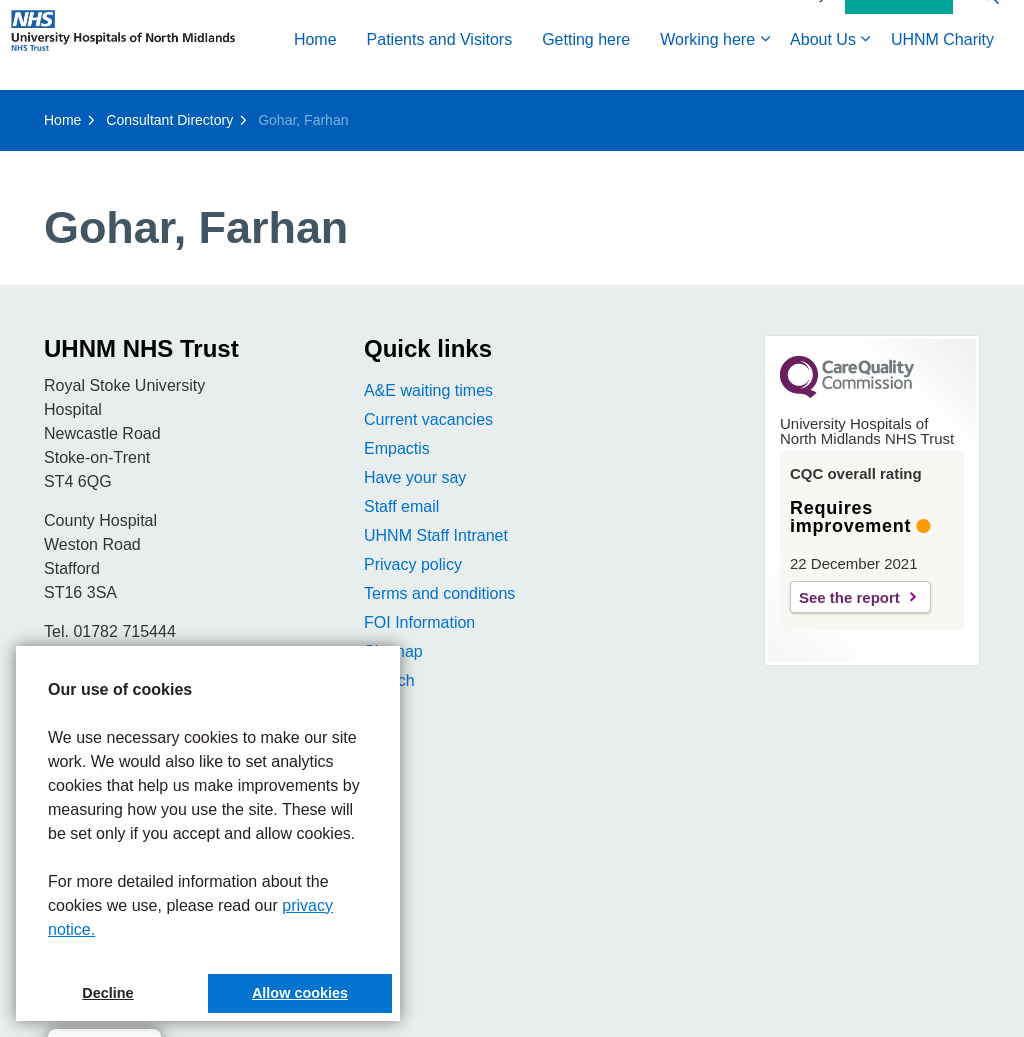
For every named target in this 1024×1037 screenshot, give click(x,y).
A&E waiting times (428, 390)
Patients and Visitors (161, 112)
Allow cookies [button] (300, 993)
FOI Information (419, 622)
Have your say (415, 477)
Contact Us (899, 68)
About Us (544, 112)
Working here (428, 112)
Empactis (397, 448)
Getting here (307, 112)
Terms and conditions (439, 593)
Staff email (401, 506)
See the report (849, 597)
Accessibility (788, 67)
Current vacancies (428, 419)
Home (36, 112)
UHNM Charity (663, 112)
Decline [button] (107, 993)
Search (389, 680)
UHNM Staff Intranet (436, 535)
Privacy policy (413, 564)
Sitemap (393, 651)
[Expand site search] (989, 67)
